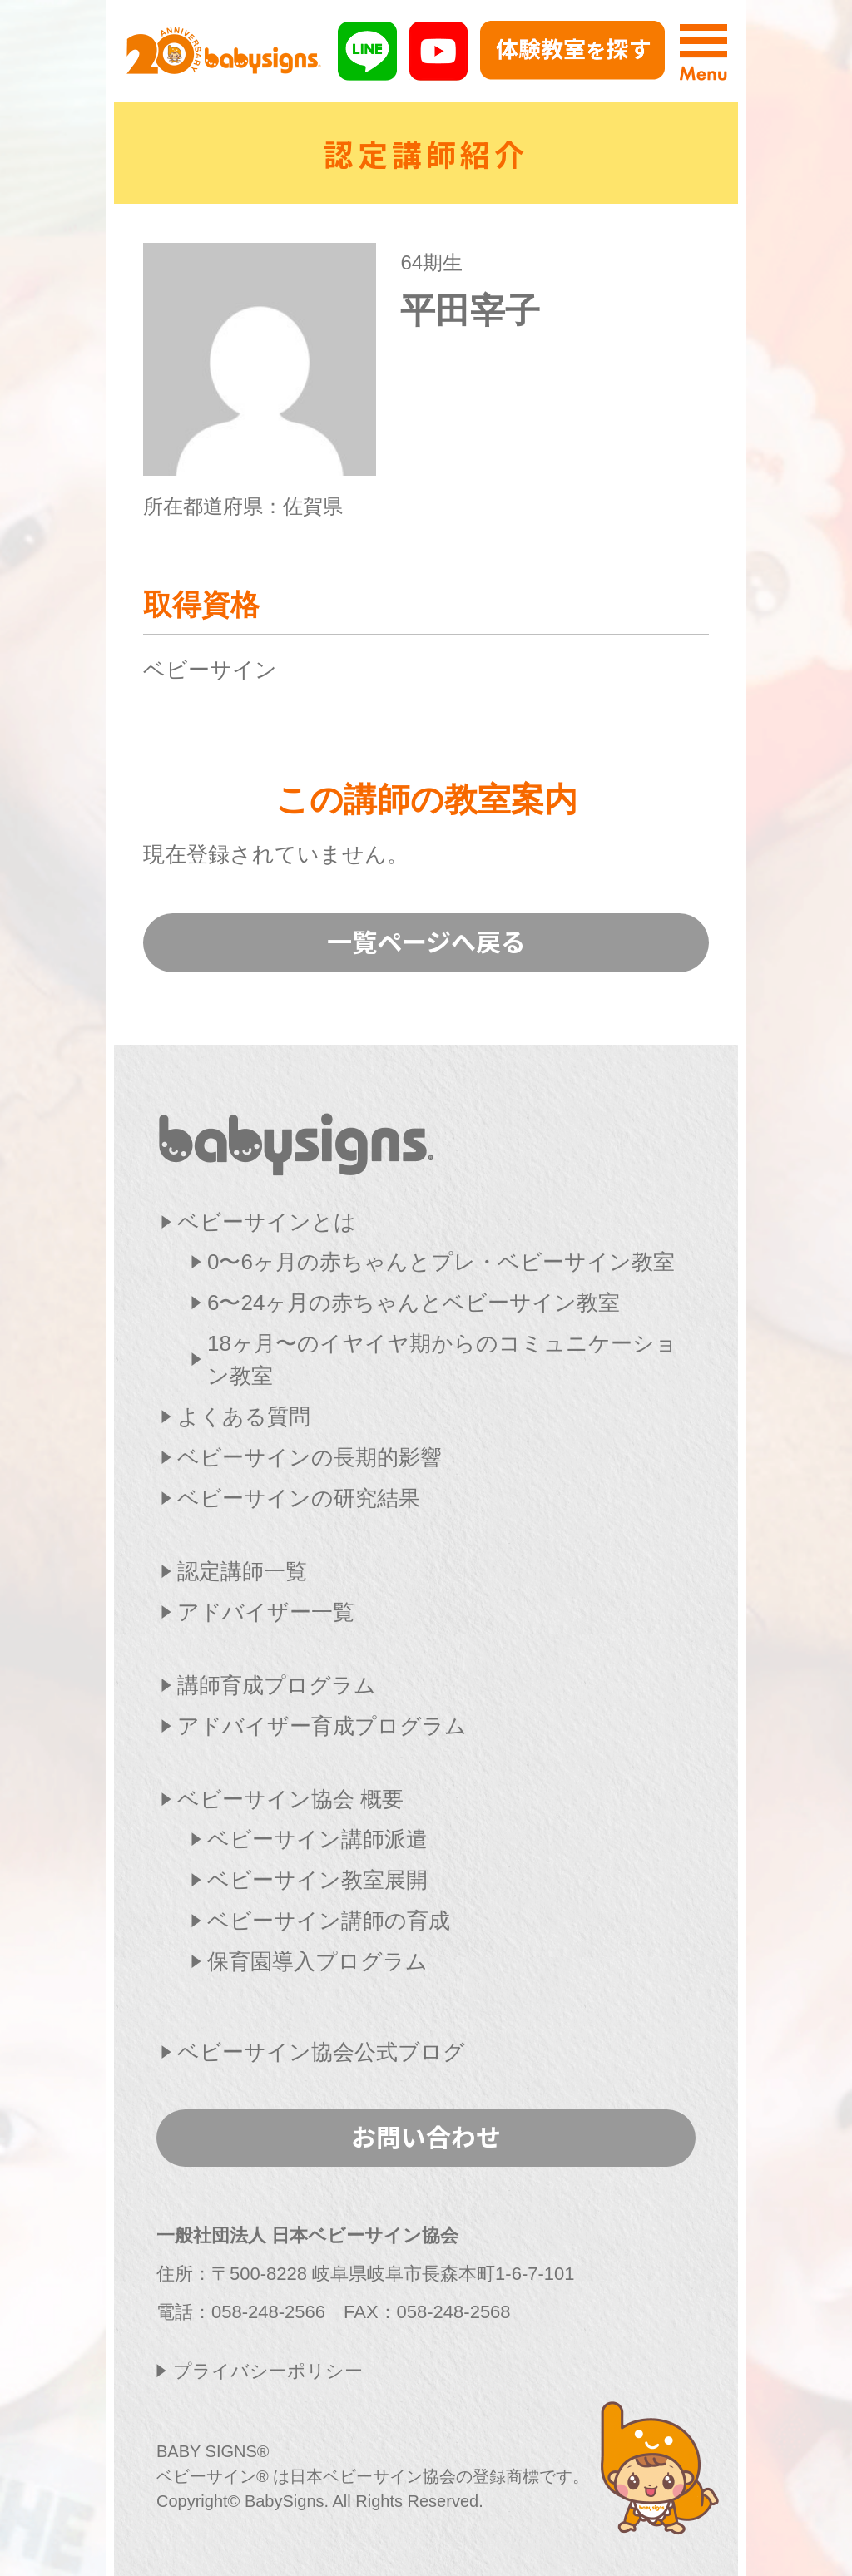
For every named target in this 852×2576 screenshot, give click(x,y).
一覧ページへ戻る (426, 940)
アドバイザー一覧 (265, 1611)
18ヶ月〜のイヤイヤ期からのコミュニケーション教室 (442, 1359)
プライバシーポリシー (268, 2371)
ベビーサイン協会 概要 (290, 1799)
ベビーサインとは (266, 1221)
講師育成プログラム (276, 1685)
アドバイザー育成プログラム (322, 1725)
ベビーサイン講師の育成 (328, 1920)
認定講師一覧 (242, 1571)
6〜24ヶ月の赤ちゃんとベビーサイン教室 (413, 1302)
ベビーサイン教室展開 (317, 1879)
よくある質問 (243, 1416)
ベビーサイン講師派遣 (317, 1839)
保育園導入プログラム (317, 1961)
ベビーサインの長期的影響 (309, 1457)
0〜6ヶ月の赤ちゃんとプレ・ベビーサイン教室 (441, 1261)
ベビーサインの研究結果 (298, 1498)
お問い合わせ (426, 2136)
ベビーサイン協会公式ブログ (321, 2052)
